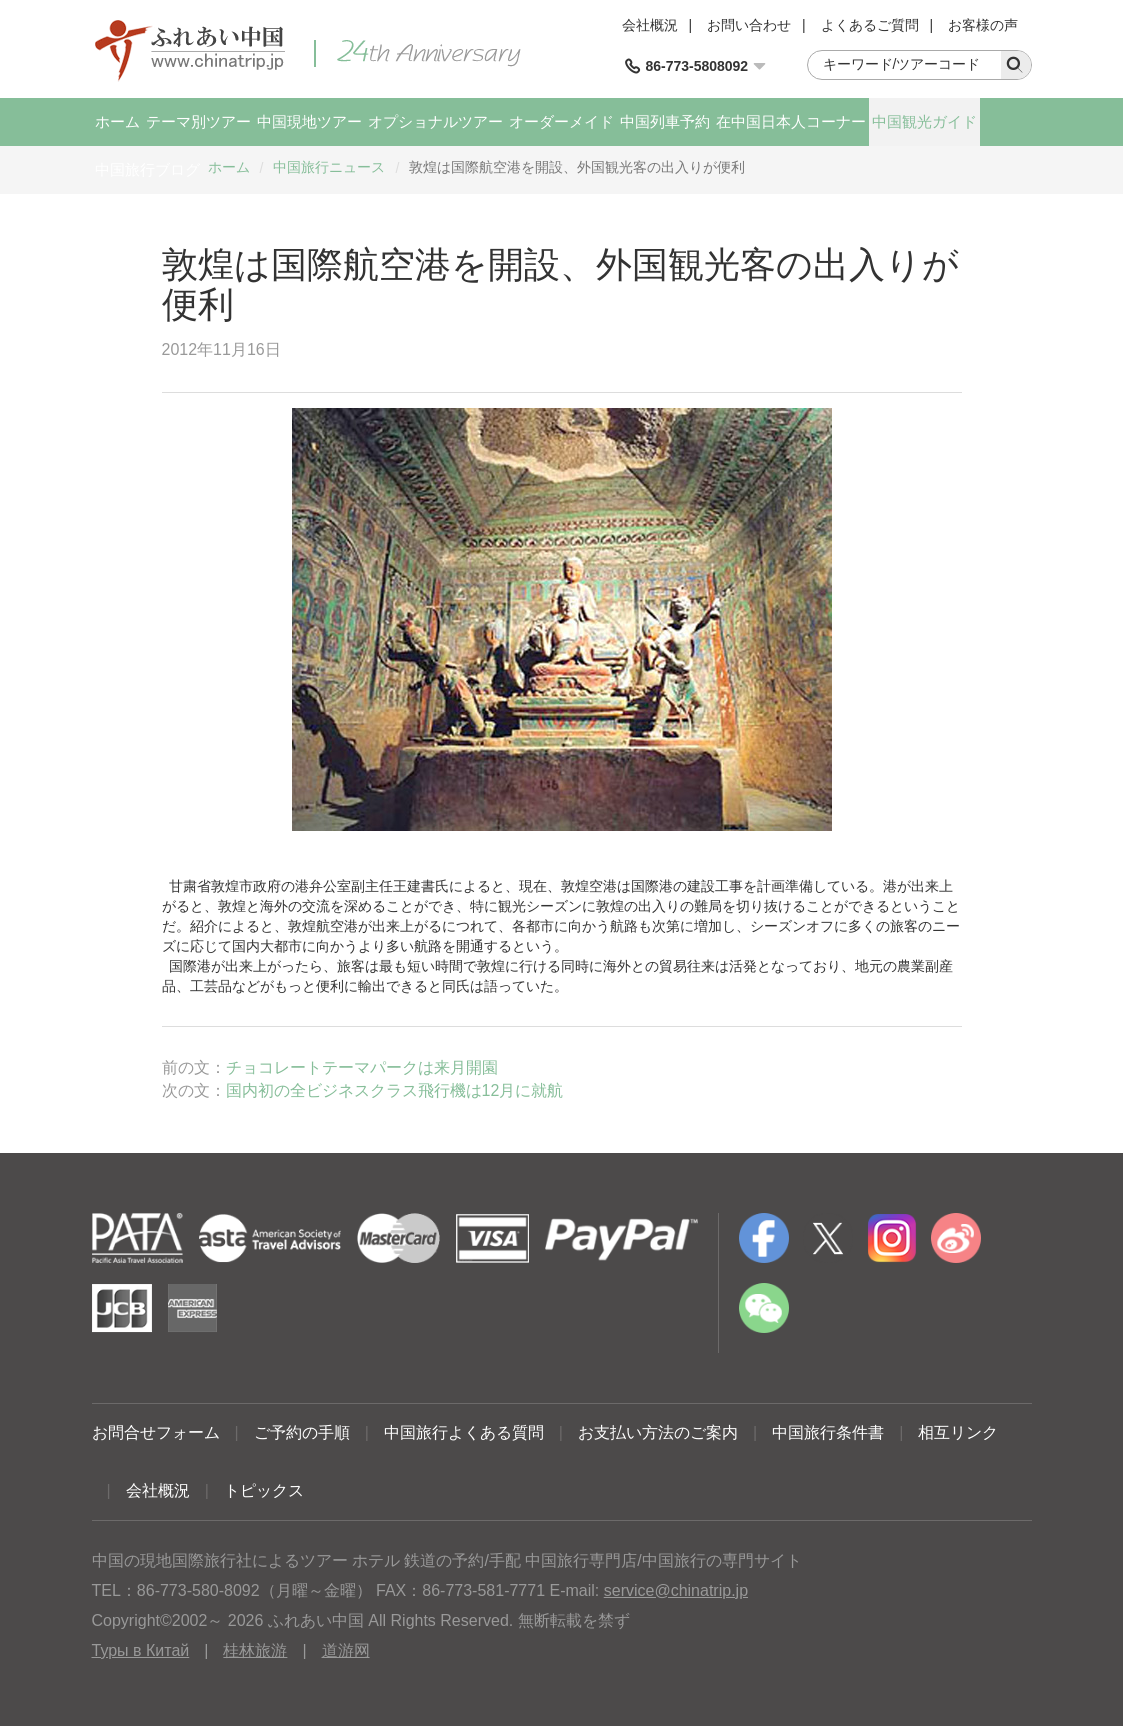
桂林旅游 (255, 1650)
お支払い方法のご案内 (658, 1432)
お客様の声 (983, 25)
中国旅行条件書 (828, 1432)
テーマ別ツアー (198, 121)
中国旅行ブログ (147, 169)
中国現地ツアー (309, 121)
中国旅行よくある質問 (464, 1432)
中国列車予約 (665, 121)
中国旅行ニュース (329, 167)
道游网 (346, 1650)
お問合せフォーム (156, 1432)
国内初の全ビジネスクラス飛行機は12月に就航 (395, 1090)
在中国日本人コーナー (791, 121)
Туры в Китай (141, 1650)
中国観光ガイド (924, 121)
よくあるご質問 (870, 25)
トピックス (264, 1490)
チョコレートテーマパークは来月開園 (362, 1067)
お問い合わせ (749, 25)
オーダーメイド (561, 121)
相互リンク (958, 1432)
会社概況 (650, 25)
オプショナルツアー (435, 121)
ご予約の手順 (302, 1432)
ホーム (117, 121)
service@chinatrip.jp (676, 1590)
